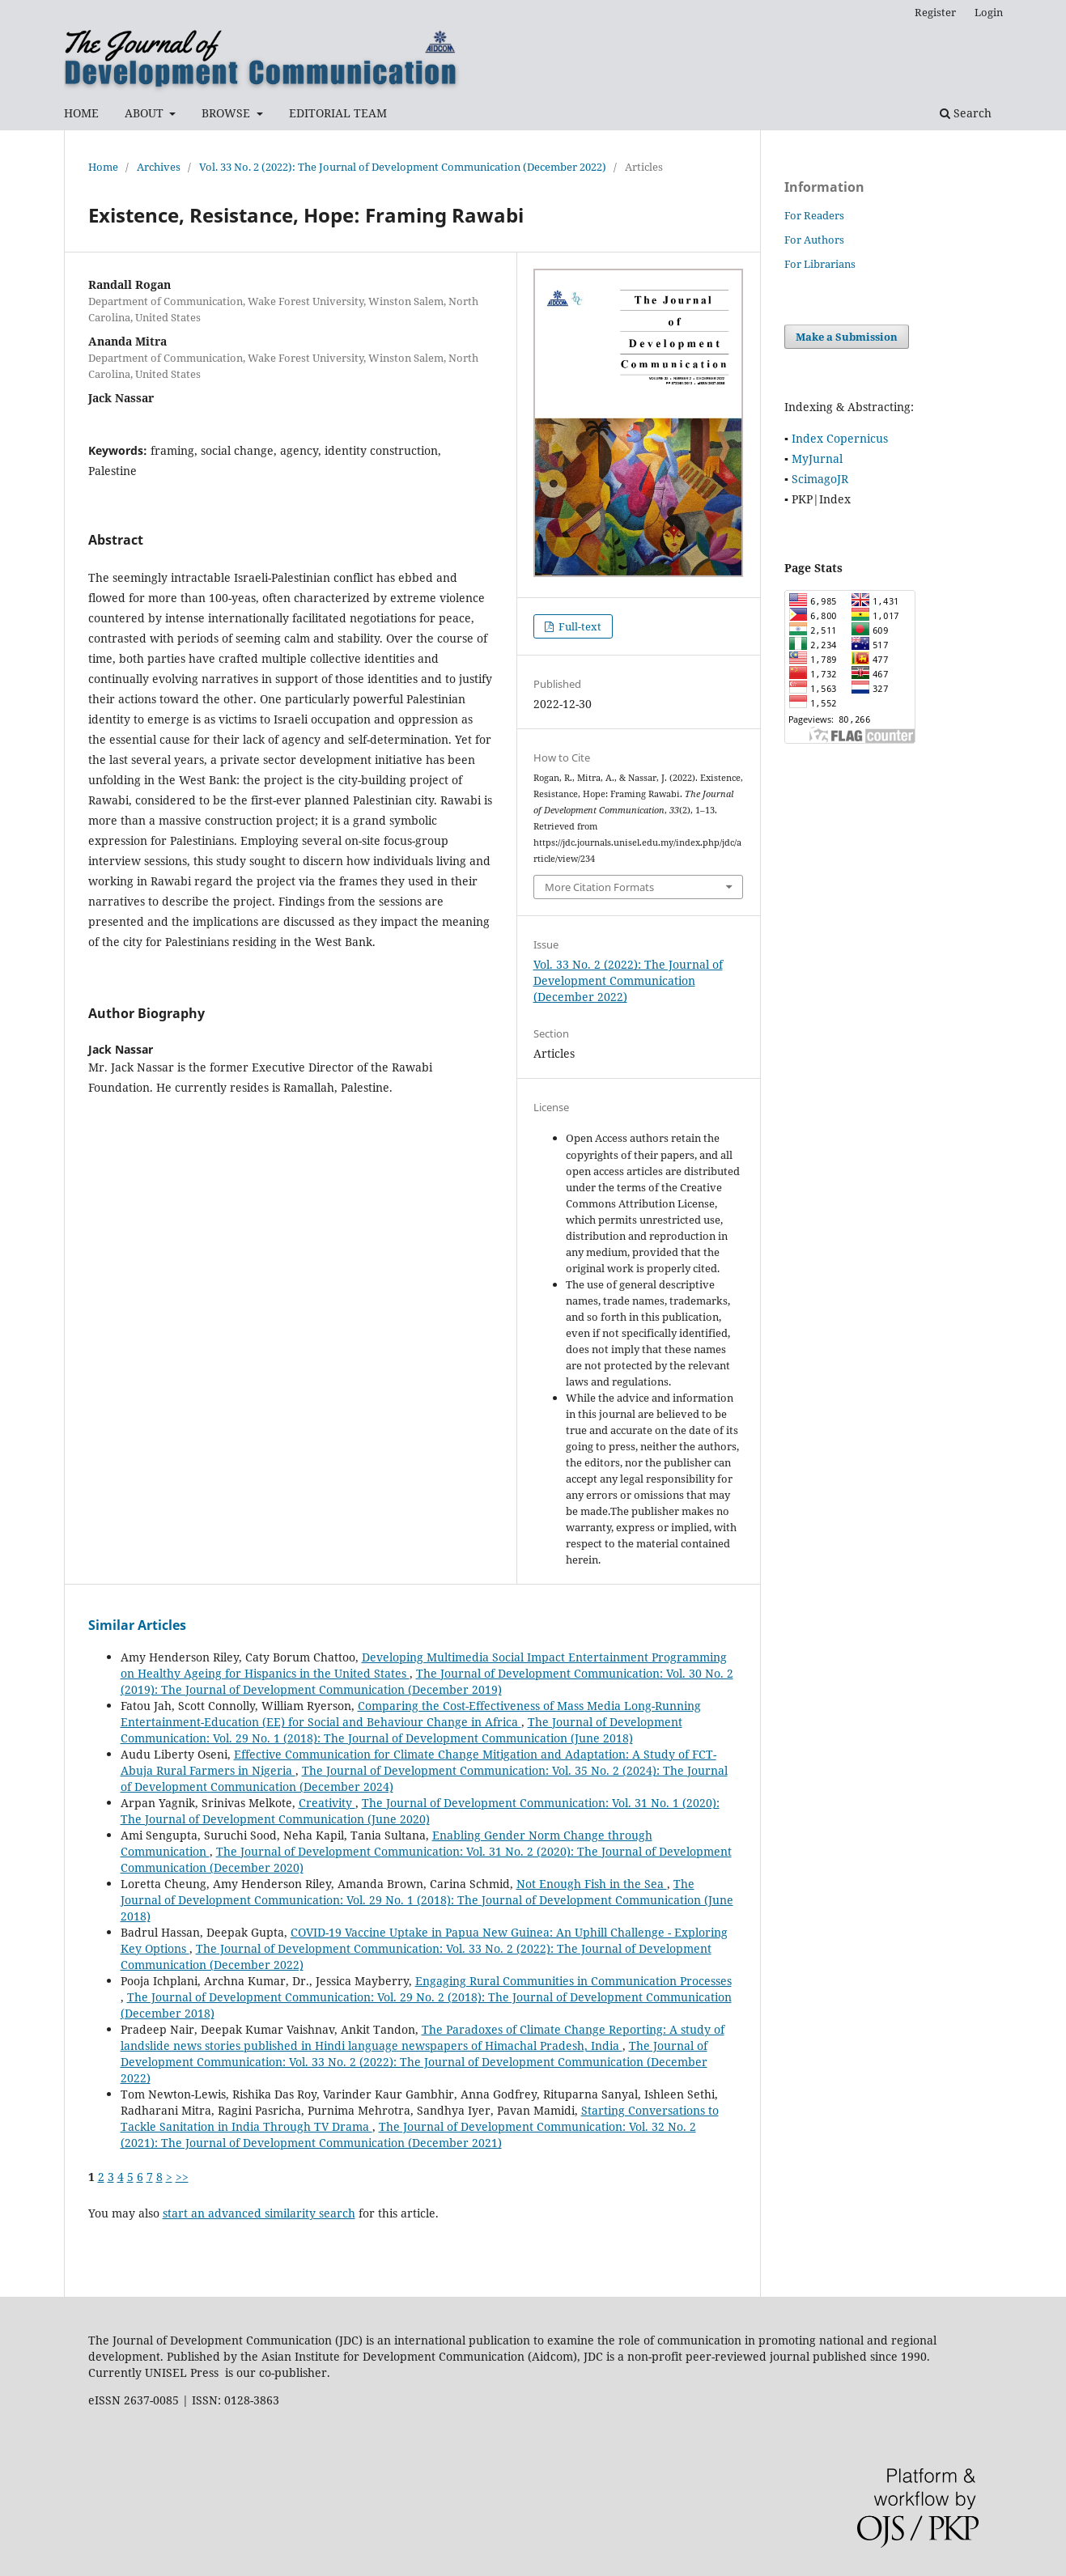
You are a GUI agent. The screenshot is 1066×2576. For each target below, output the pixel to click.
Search (966, 113)
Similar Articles (137, 1625)
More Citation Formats (599, 887)
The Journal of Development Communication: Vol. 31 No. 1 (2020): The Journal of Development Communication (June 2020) (420, 1811)
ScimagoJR (820, 478)
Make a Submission (847, 336)
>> (182, 2176)
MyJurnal (817, 458)
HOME (81, 113)
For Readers (814, 215)
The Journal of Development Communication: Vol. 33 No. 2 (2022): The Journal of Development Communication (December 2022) (414, 2062)
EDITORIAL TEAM (338, 113)
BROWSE (227, 113)
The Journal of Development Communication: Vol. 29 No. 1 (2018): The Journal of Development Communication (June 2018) (401, 1730)
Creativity (327, 1802)
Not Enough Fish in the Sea (591, 1883)
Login (989, 12)
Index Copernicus (840, 438)
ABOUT (146, 113)
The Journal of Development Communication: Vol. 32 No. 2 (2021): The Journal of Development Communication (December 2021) (408, 2134)
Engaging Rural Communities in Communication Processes (573, 1980)
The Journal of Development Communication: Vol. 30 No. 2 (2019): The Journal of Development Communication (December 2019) (427, 1681)
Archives (158, 166)
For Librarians (820, 264)
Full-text (578, 626)
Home (103, 166)
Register (935, 12)
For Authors (814, 239)
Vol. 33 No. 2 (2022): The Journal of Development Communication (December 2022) (402, 166)
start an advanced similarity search (259, 2213)
